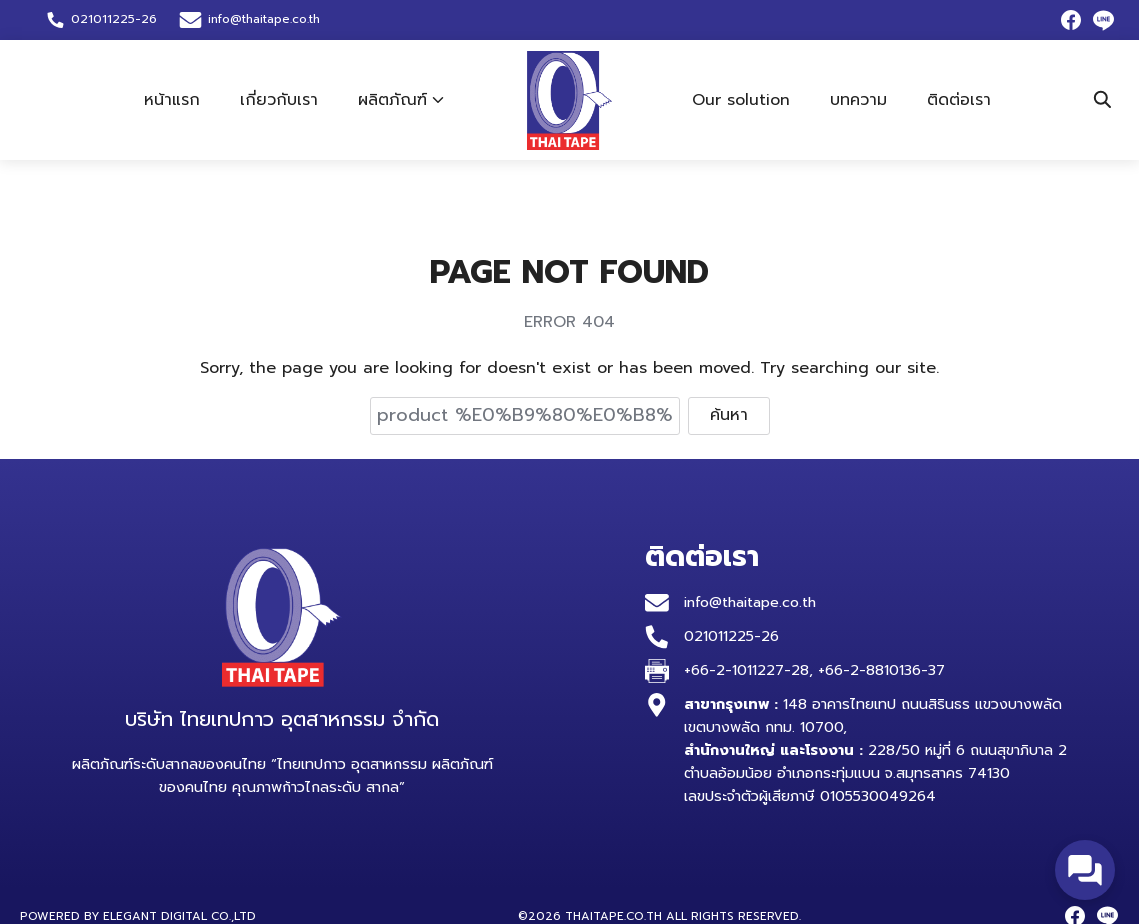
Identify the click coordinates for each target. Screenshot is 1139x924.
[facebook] (1071, 20)
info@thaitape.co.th (264, 19)
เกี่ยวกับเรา (279, 100)
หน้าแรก (172, 100)
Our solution (741, 100)
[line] (1103, 20)
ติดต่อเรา (959, 100)
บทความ (858, 100)
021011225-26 (731, 636)
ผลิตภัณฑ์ (392, 100)
